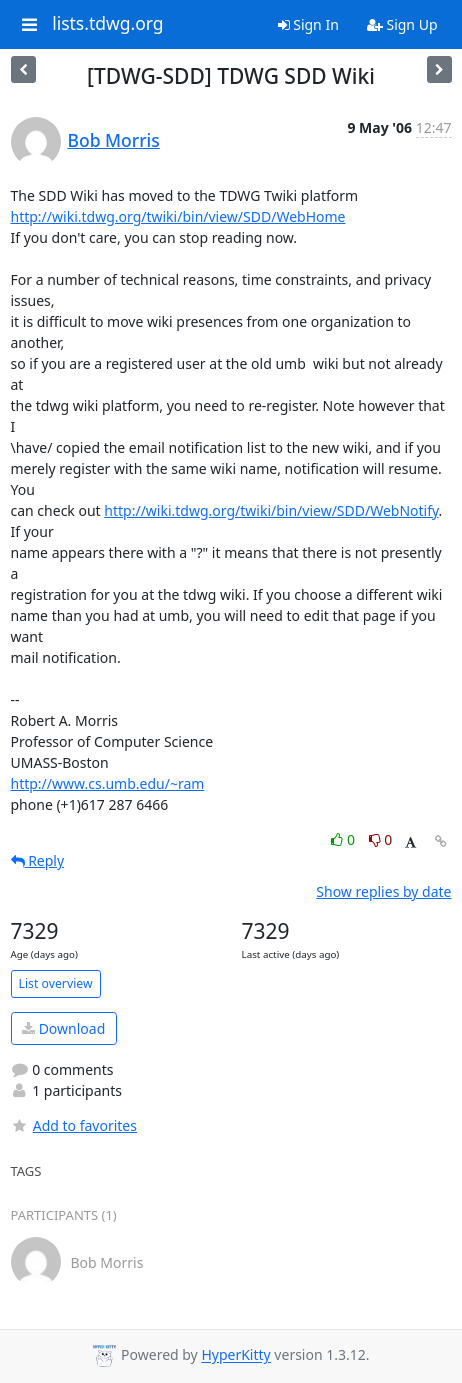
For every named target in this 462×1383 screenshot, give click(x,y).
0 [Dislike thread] (381, 839)
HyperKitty (235, 1355)
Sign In (308, 24)
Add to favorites (74, 1125)
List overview (56, 983)
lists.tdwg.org (108, 24)
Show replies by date (383, 891)
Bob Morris (114, 140)
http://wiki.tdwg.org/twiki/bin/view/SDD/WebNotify (271, 510)
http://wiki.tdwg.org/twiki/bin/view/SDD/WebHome (178, 216)
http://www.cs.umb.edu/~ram (108, 783)
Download (63, 1028)
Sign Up (402, 24)
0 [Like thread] (344, 839)
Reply (38, 860)
